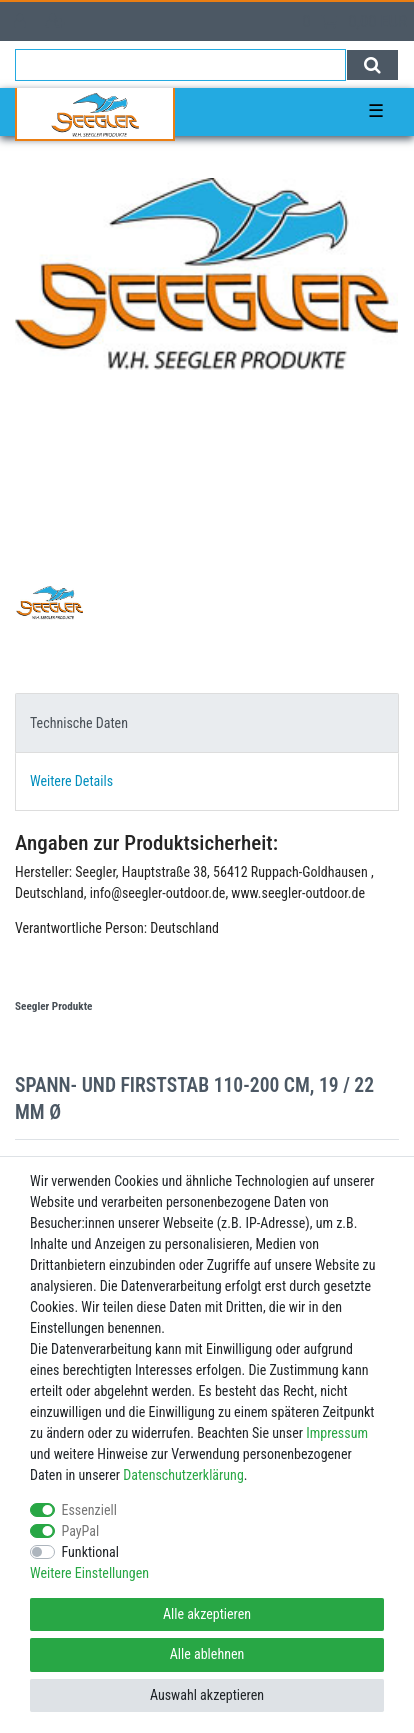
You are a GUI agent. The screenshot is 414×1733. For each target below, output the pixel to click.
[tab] (207, 722)
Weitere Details (71, 781)
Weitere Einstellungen (89, 1573)
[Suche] (372, 65)
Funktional (91, 1552)
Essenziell (89, 1510)
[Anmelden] (22, 21)
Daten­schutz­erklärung (183, 1475)
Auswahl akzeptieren (207, 1695)
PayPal (81, 1531)
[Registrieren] (57, 21)
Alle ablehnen (207, 1654)
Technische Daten (79, 723)
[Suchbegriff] (180, 65)
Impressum (337, 1433)
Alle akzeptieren (207, 1614)
